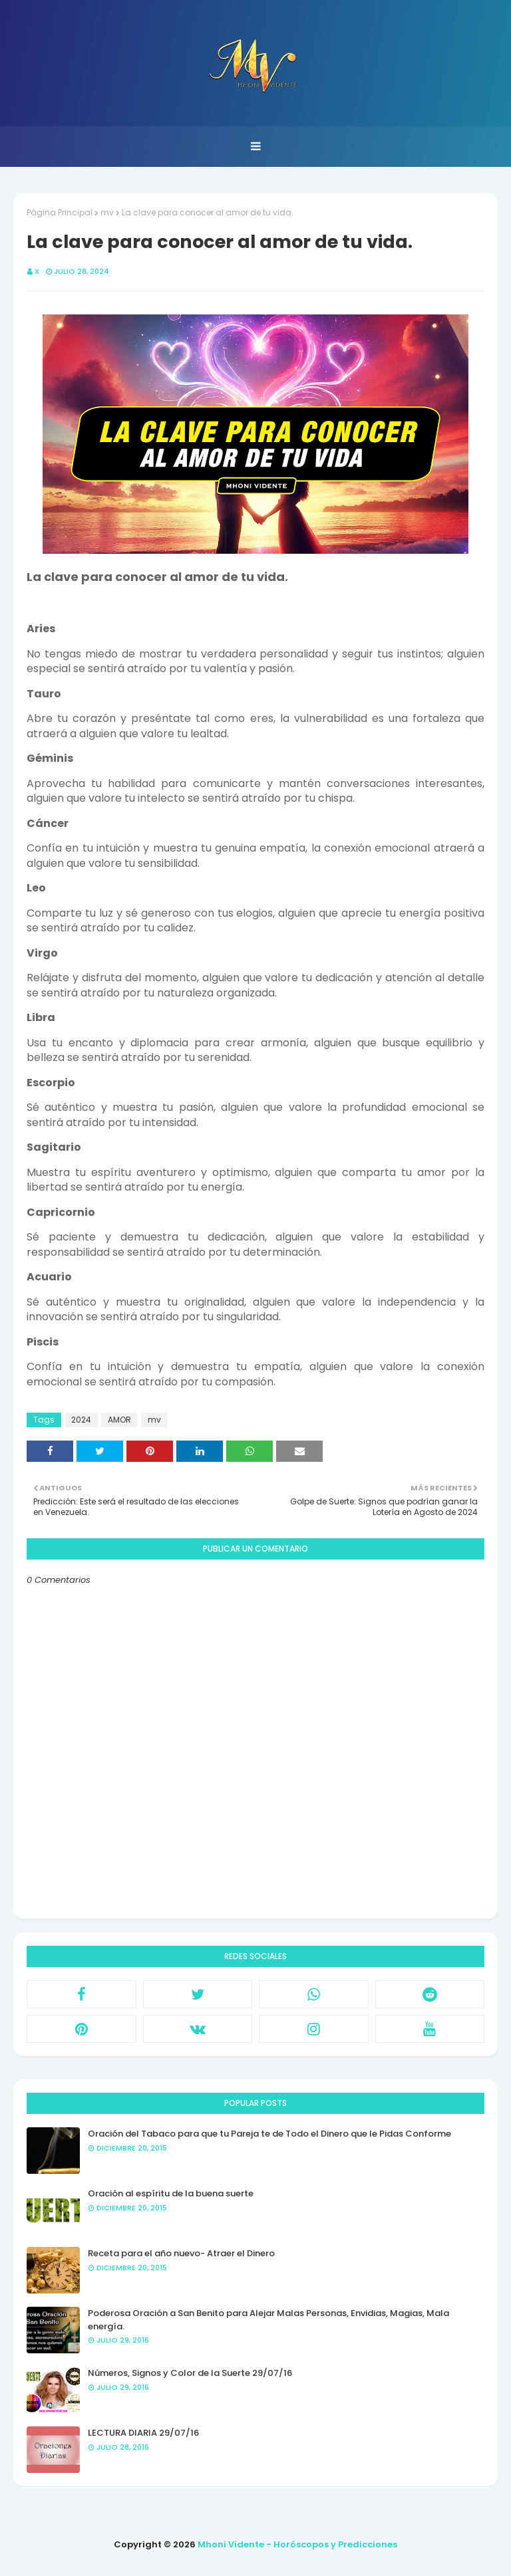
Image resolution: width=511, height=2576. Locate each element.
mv (107, 212)
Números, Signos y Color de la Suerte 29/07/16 (190, 2373)
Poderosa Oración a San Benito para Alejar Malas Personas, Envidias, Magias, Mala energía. (268, 2320)
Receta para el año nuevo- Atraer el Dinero (181, 2253)
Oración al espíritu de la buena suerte (171, 2193)
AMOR (119, 1419)
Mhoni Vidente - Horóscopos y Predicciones (297, 2544)
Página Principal (59, 212)
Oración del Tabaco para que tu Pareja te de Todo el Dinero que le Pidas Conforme (269, 2133)
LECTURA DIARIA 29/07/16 (143, 2432)
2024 (81, 1419)
